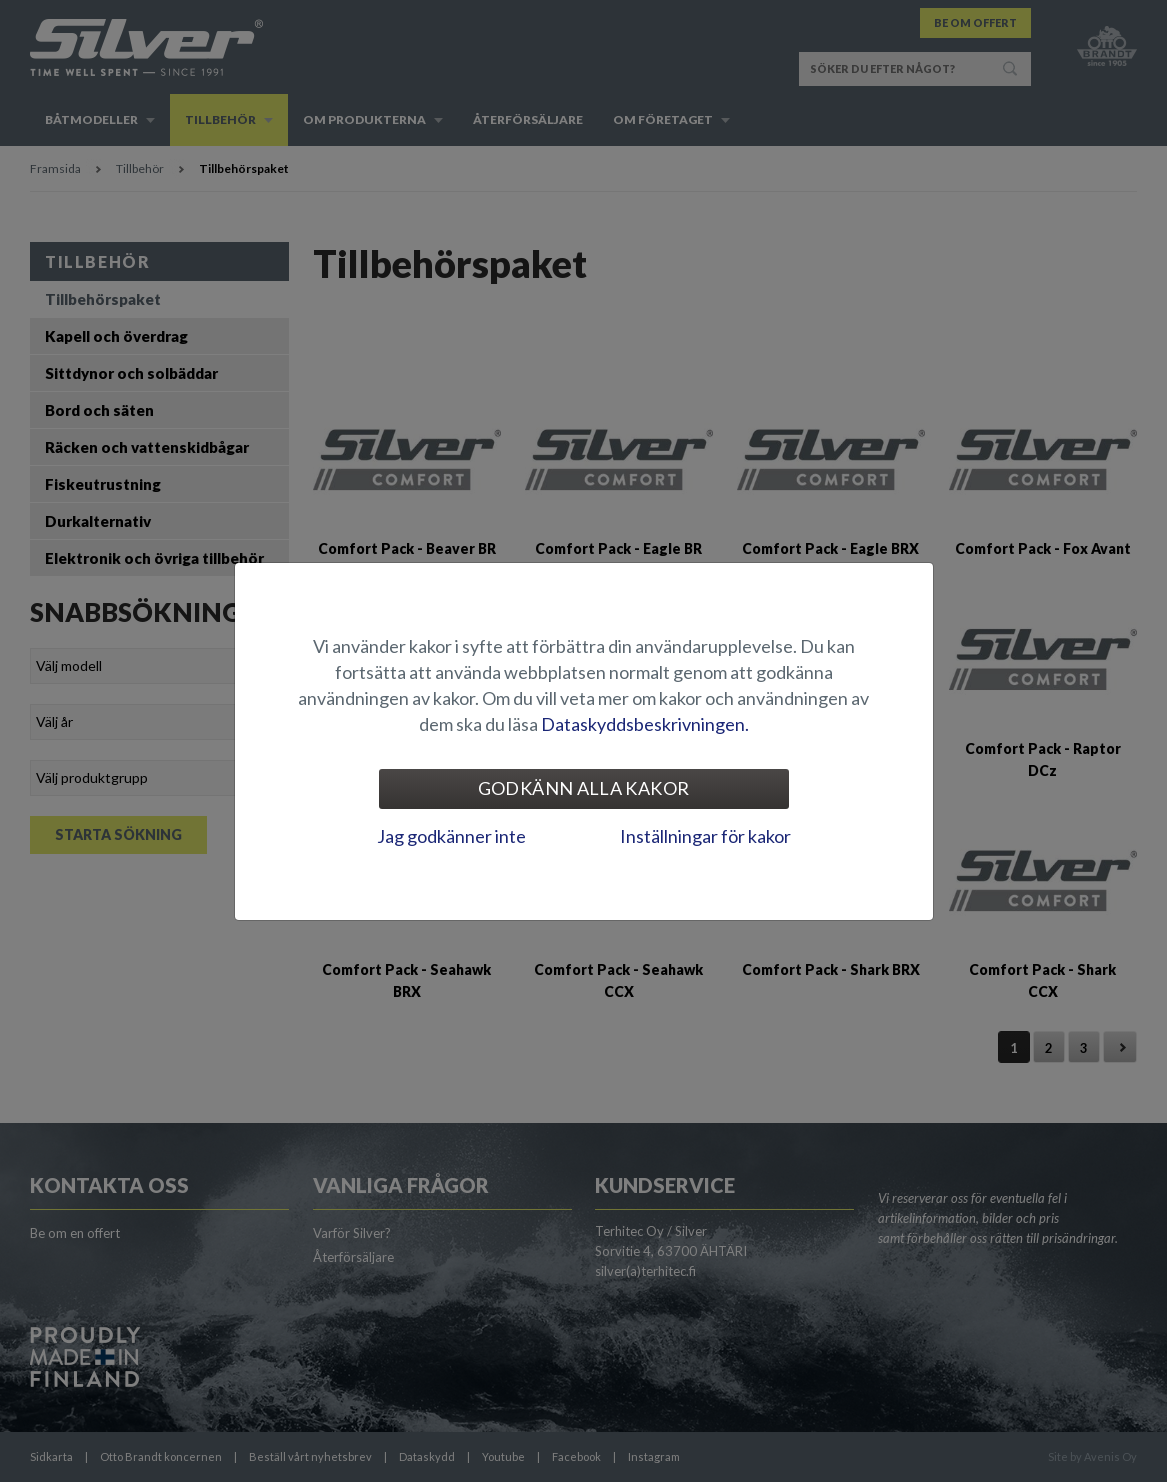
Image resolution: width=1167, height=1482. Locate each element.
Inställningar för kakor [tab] (705, 836)
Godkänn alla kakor (583, 788)
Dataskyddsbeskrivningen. (645, 724)
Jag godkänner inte (451, 836)
